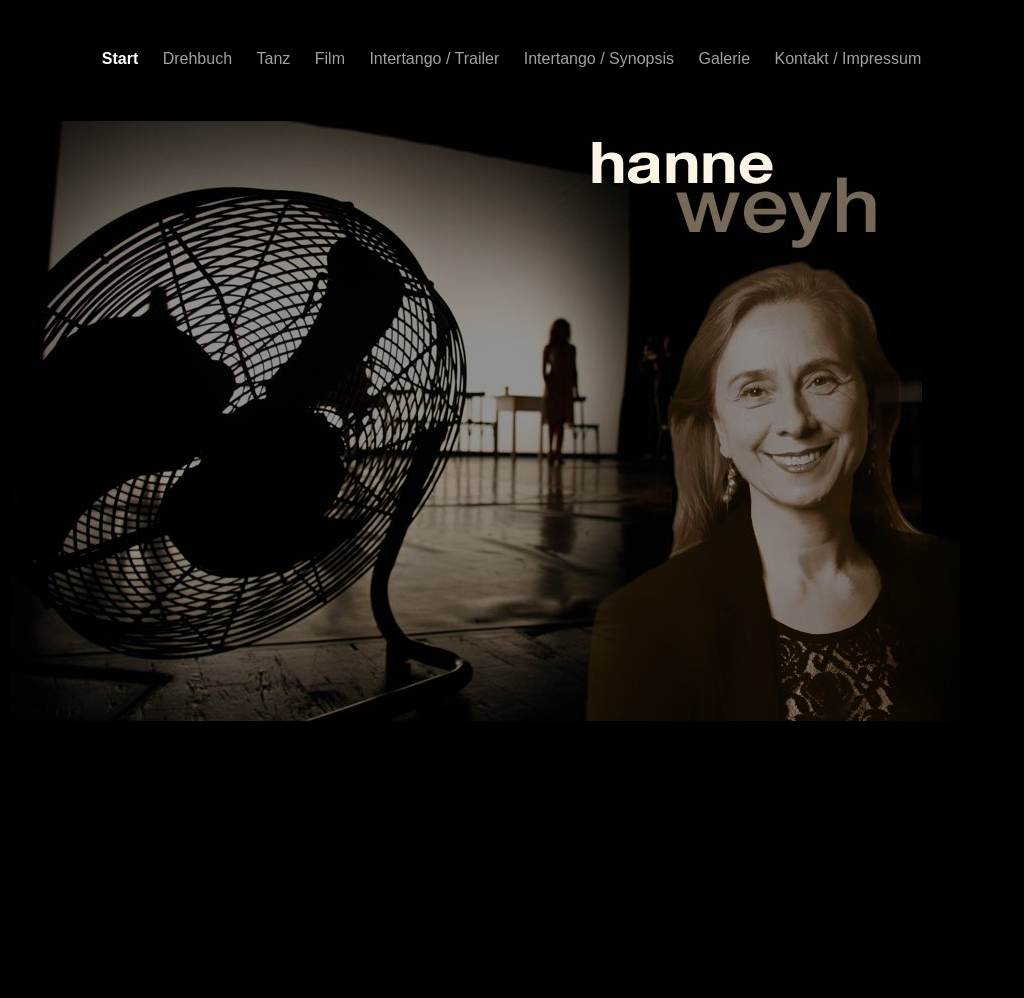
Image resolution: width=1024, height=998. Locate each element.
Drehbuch (200, 58)
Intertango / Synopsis (601, 58)
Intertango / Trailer (436, 58)
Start (122, 58)
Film (332, 58)
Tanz (276, 58)
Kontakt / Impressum (848, 58)
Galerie (726, 58)
